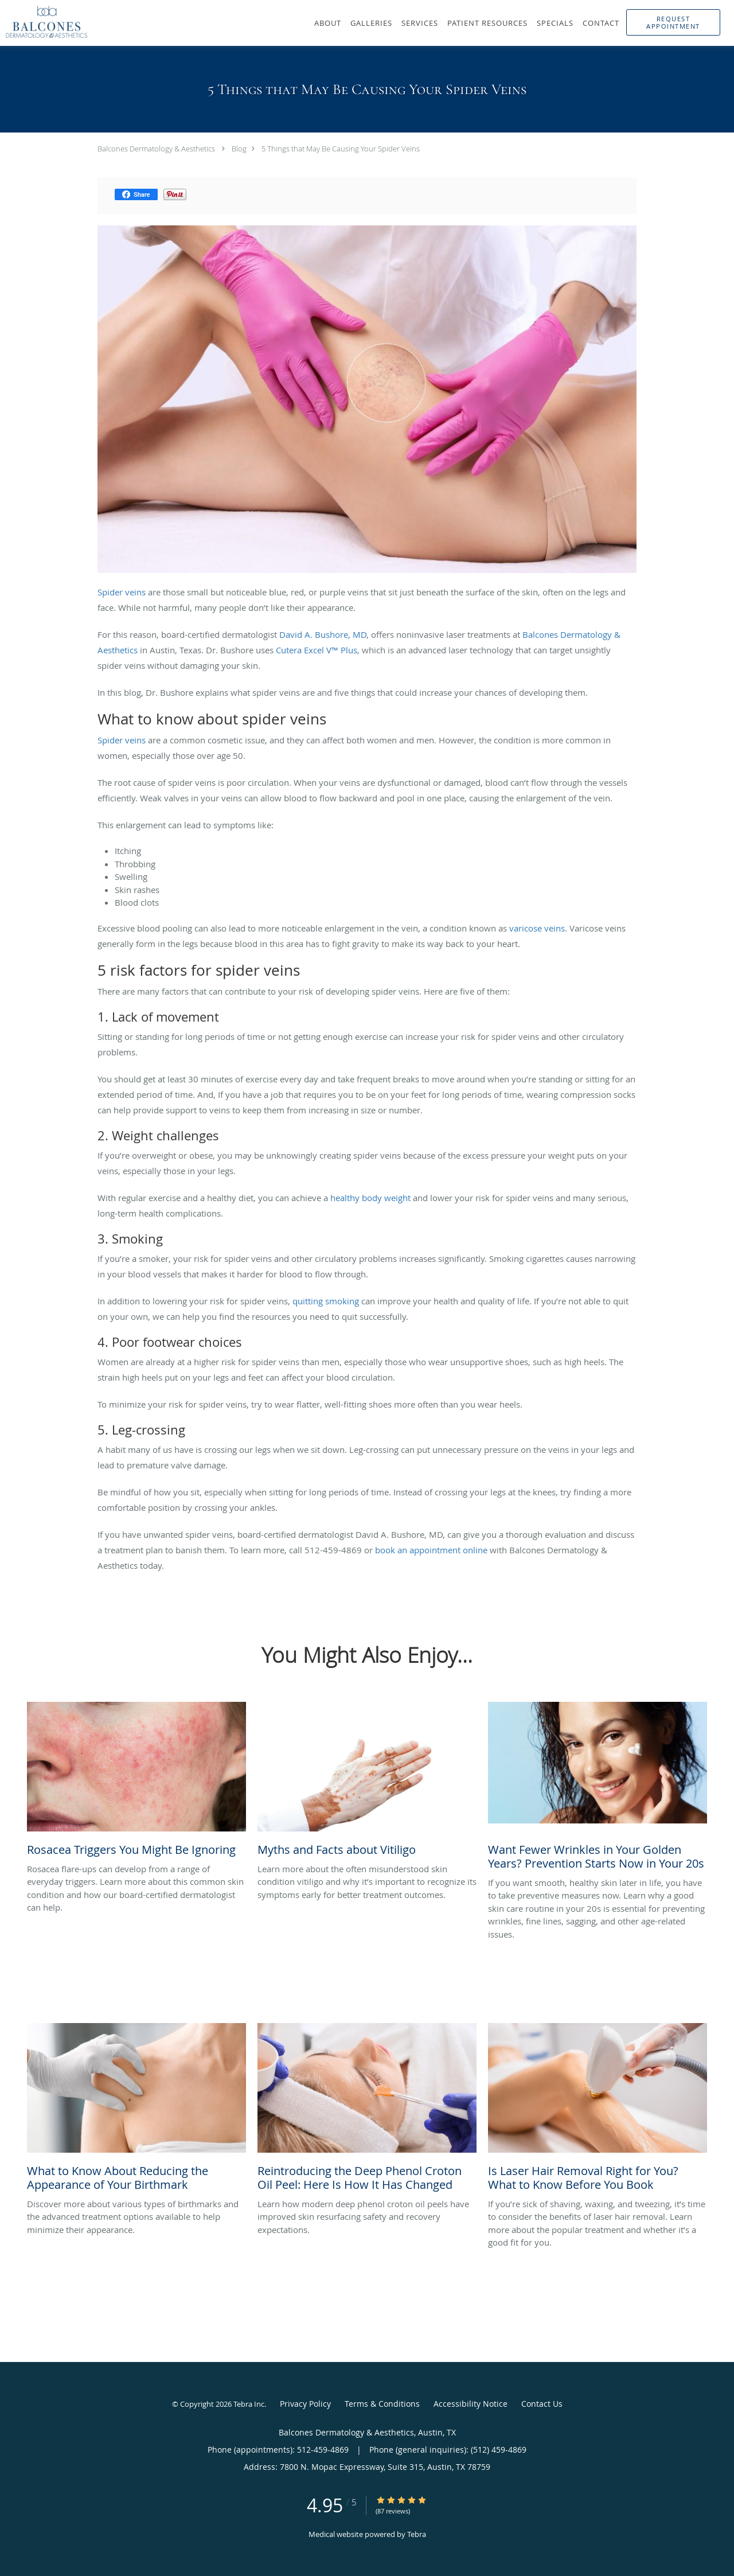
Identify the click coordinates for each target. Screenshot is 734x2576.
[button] (673, 22)
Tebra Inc (248, 2404)
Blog (239, 148)
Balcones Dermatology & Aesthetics (156, 148)
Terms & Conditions (382, 2403)
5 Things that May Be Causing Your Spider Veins (340, 148)
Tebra (416, 2534)
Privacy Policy (305, 2403)
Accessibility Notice (470, 2403)
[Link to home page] (44, 22)
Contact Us (542, 2403)
